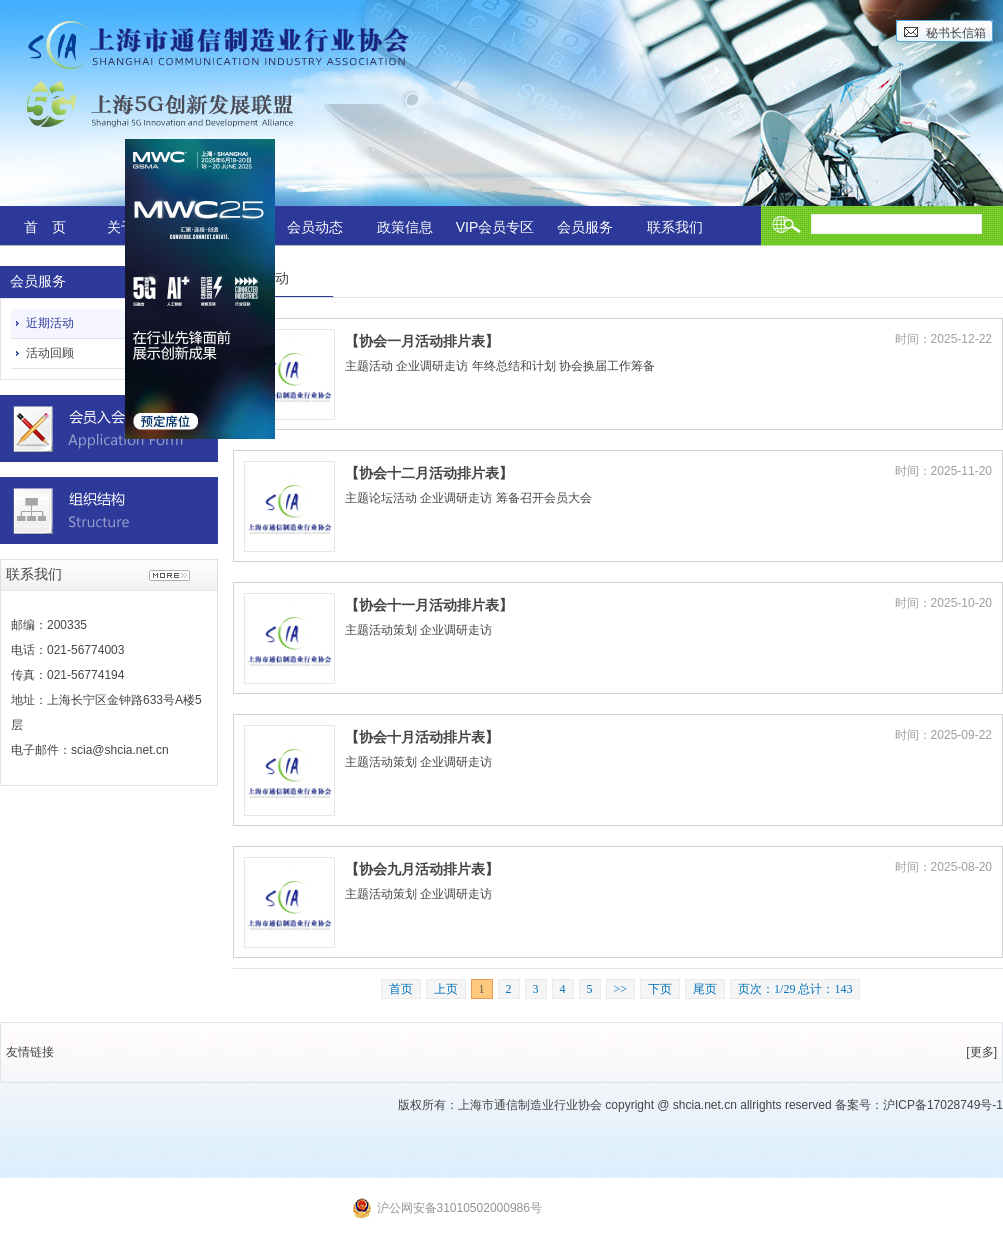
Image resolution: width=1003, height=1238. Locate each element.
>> (621, 989)
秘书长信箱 (956, 33)
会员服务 (585, 227)
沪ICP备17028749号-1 (943, 1105)
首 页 (45, 227)
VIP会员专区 (495, 227)
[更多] (981, 1052)
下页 (660, 989)
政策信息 (405, 227)
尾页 (705, 989)
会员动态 (315, 227)
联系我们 (675, 227)
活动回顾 (50, 353)
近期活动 (50, 323)
